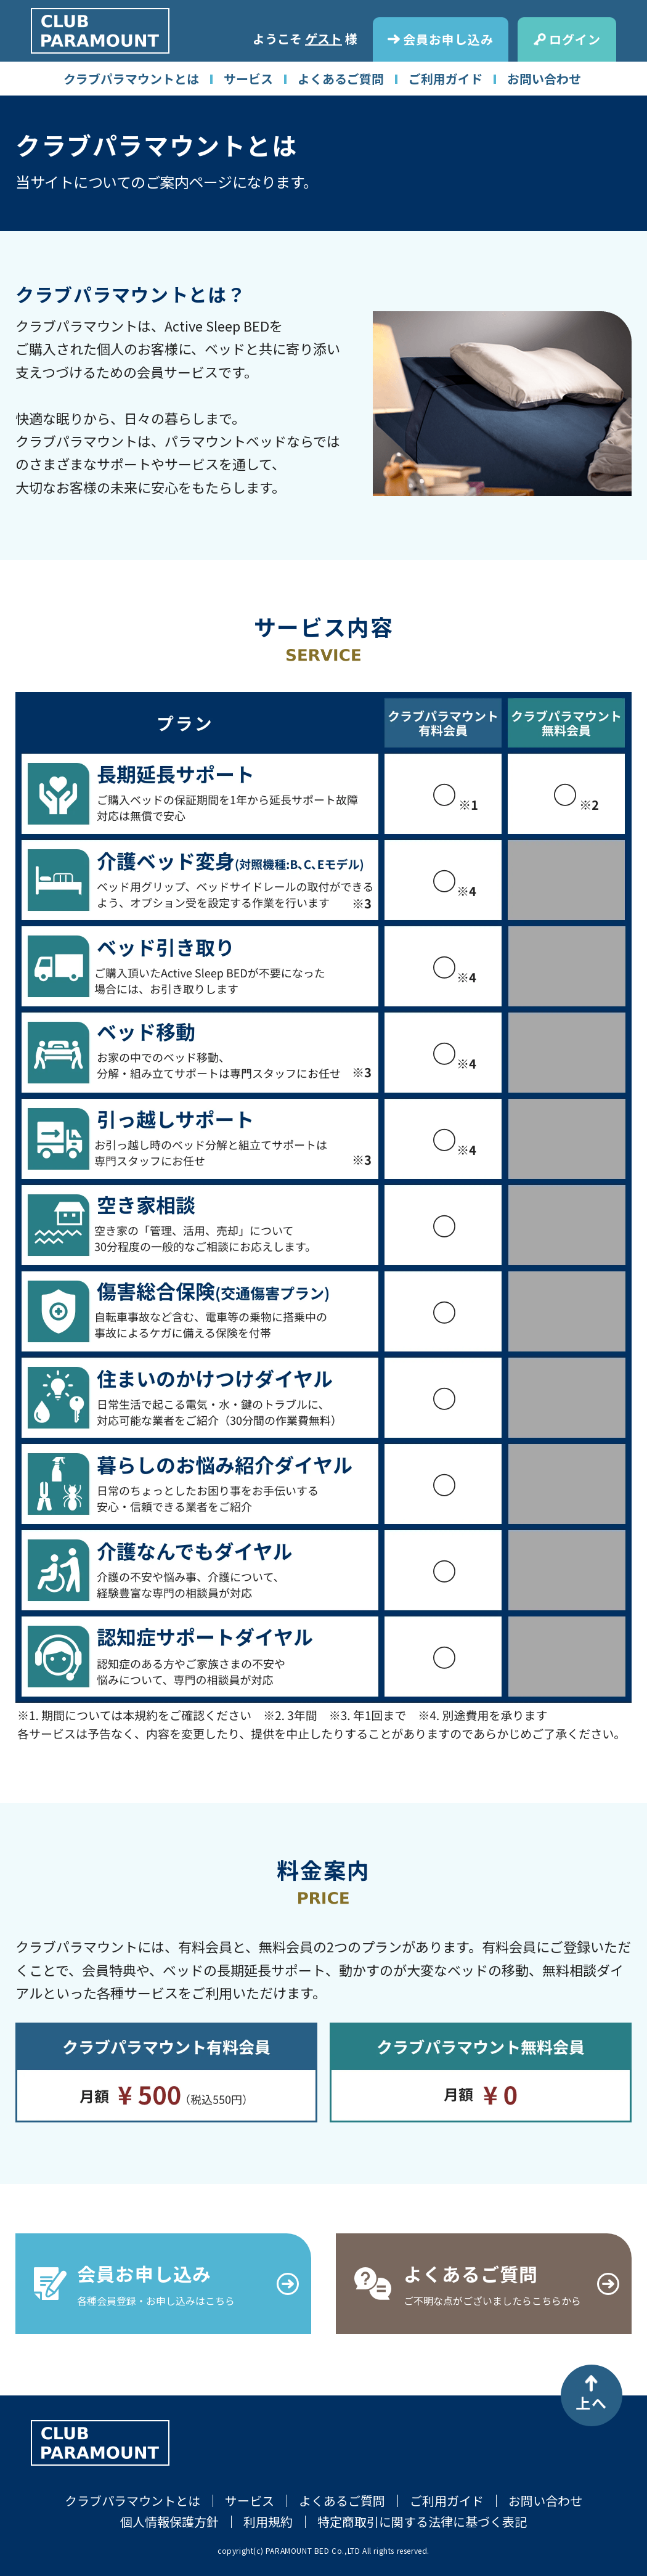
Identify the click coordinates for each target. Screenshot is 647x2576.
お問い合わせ (544, 79)
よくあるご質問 (341, 79)
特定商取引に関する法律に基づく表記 (422, 2521)
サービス (248, 79)
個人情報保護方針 (169, 2521)
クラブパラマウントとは (131, 79)
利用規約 (268, 2521)
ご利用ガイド (445, 79)
